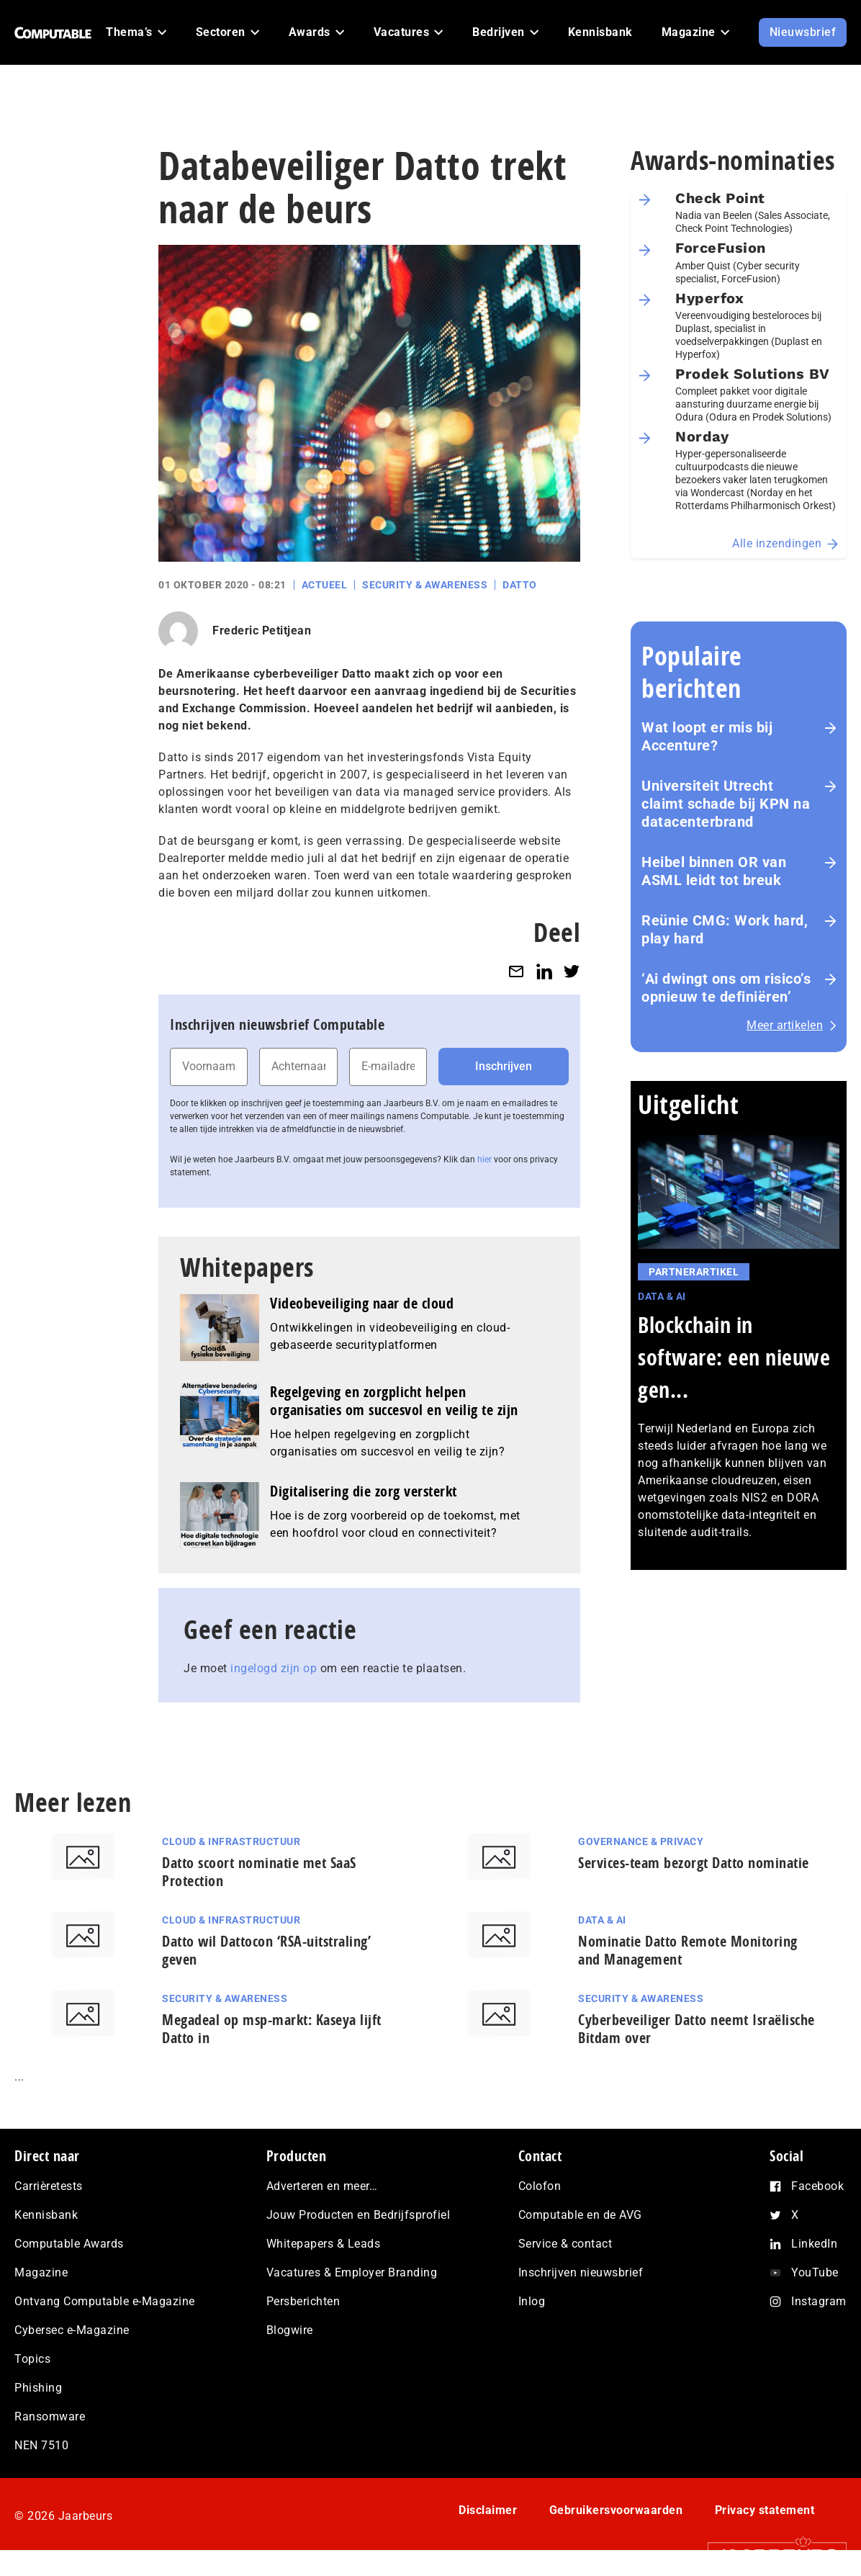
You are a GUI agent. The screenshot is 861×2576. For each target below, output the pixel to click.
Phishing (38, 2388)
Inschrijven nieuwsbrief (581, 2272)
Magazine (41, 2272)
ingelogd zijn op (273, 1668)
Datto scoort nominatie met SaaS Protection (259, 1871)
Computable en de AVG (580, 2215)
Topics (32, 2359)
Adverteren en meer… (322, 2186)
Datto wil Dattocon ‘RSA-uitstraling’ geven (266, 1950)
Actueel (325, 585)
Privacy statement (765, 2510)
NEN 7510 (41, 2445)
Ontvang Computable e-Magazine (104, 2301)
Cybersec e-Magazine (72, 2330)
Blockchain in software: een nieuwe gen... (734, 1357)
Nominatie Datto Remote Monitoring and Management (688, 1950)
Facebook (817, 2186)
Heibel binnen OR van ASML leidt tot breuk (713, 871)
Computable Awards (69, 2243)
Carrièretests (48, 2186)
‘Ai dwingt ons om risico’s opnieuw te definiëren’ (726, 987)
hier (484, 1159)
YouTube (815, 2272)
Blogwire (289, 2330)
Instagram (819, 2301)
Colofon (540, 2186)
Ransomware (49, 2416)
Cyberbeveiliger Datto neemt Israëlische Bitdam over (696, 2028)
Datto (519, 585)
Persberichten (303, 2301)
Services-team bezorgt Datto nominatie (693, 1862)
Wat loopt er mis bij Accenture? (706, 736)
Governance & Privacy (640, 1841)
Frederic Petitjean (261, 630)
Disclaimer (488, 2510)
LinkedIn (814, 2243)
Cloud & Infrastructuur (231, 1841)
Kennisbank (46, 2215)
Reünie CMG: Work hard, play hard (724, 929)
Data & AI (662, 1296)
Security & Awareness (424, 585)
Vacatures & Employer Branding (352, 2272)
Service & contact (565, 2243)
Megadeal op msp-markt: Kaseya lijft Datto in (272, 2028)
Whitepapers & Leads (323, 2243)
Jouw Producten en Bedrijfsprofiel (358, 2215)
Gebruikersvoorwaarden (616, 2510)
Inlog (532, 2301)
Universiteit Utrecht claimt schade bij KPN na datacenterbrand (725, 803)
